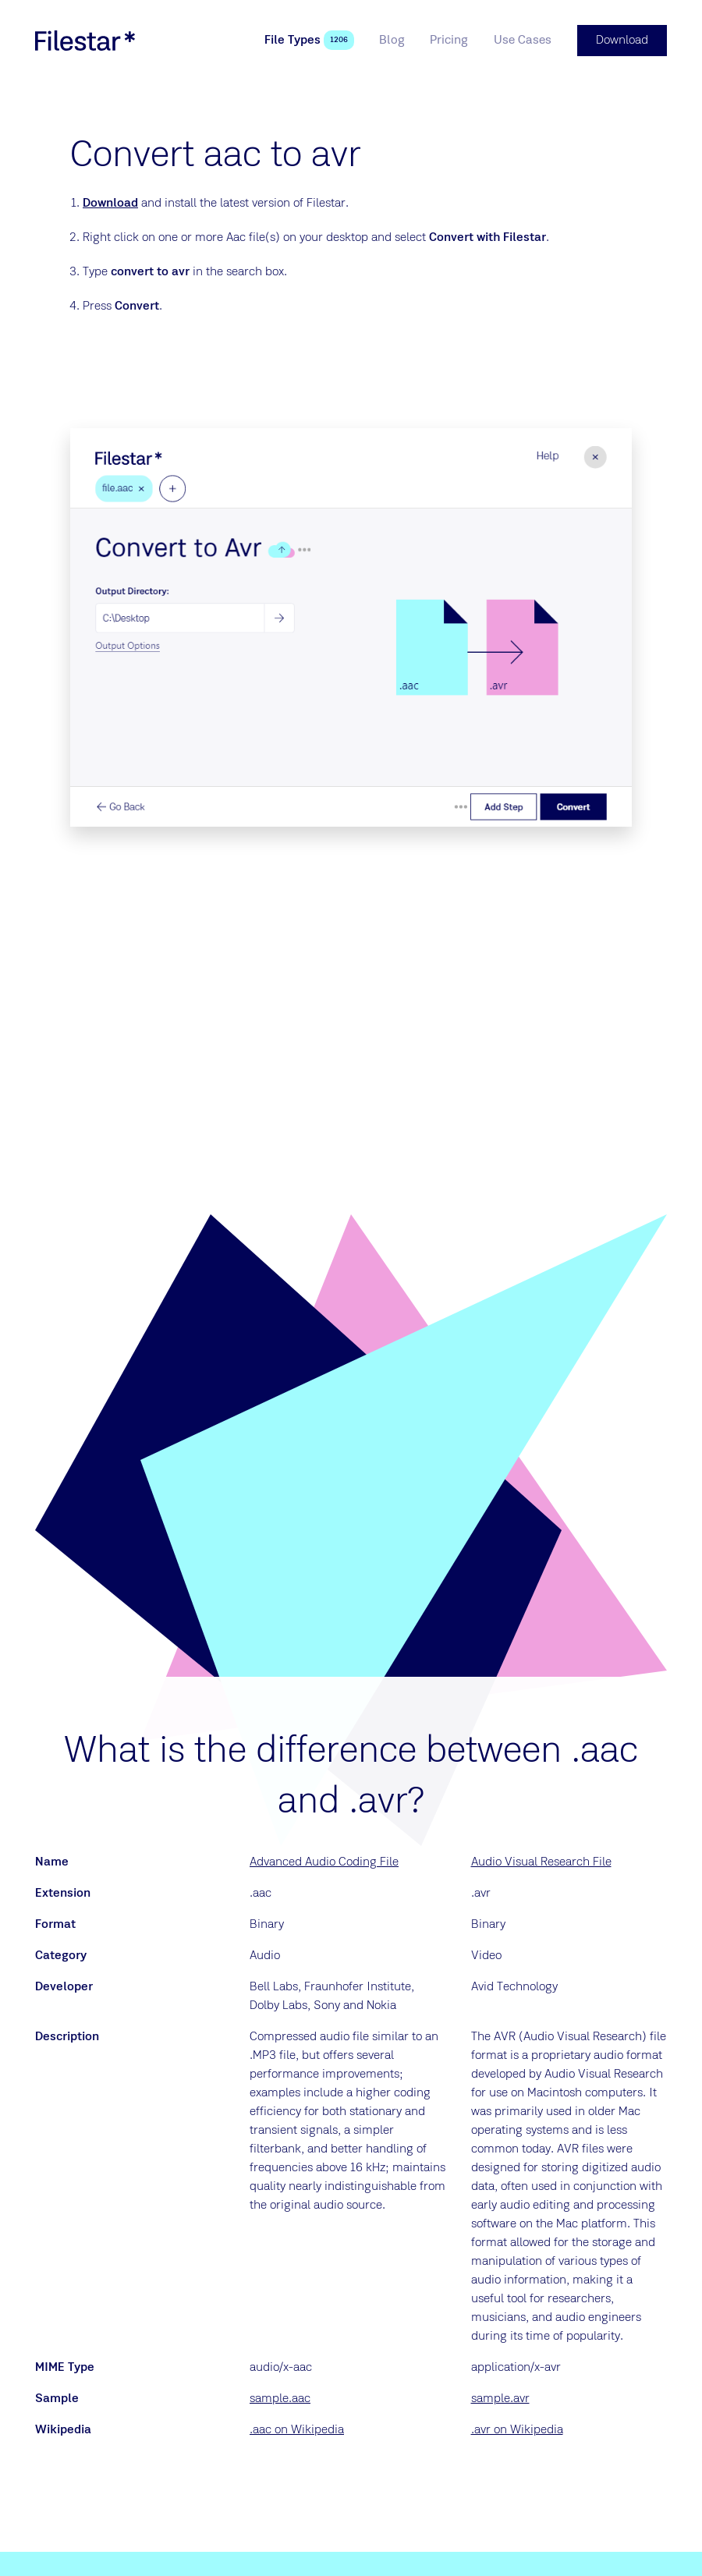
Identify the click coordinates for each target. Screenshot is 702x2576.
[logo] (85, 40)
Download (110, 203)
